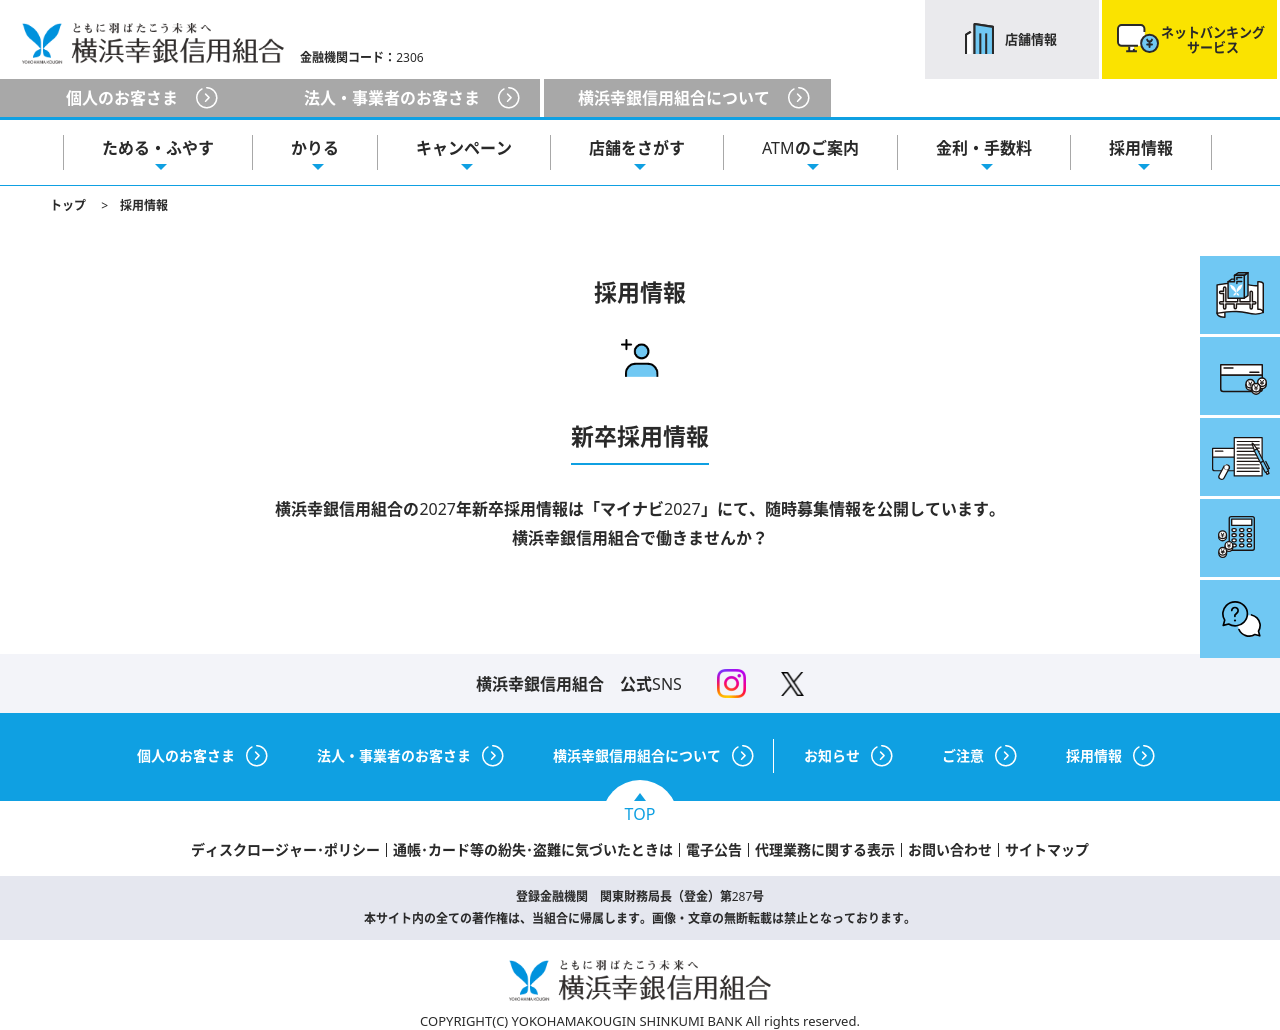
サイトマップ (1047, 849)
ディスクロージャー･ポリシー (285, 849)
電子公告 (714, 849)
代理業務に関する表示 (825, 849)
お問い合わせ (950, 849)
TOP (640, 814)
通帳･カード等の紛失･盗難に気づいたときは (533, 849)
